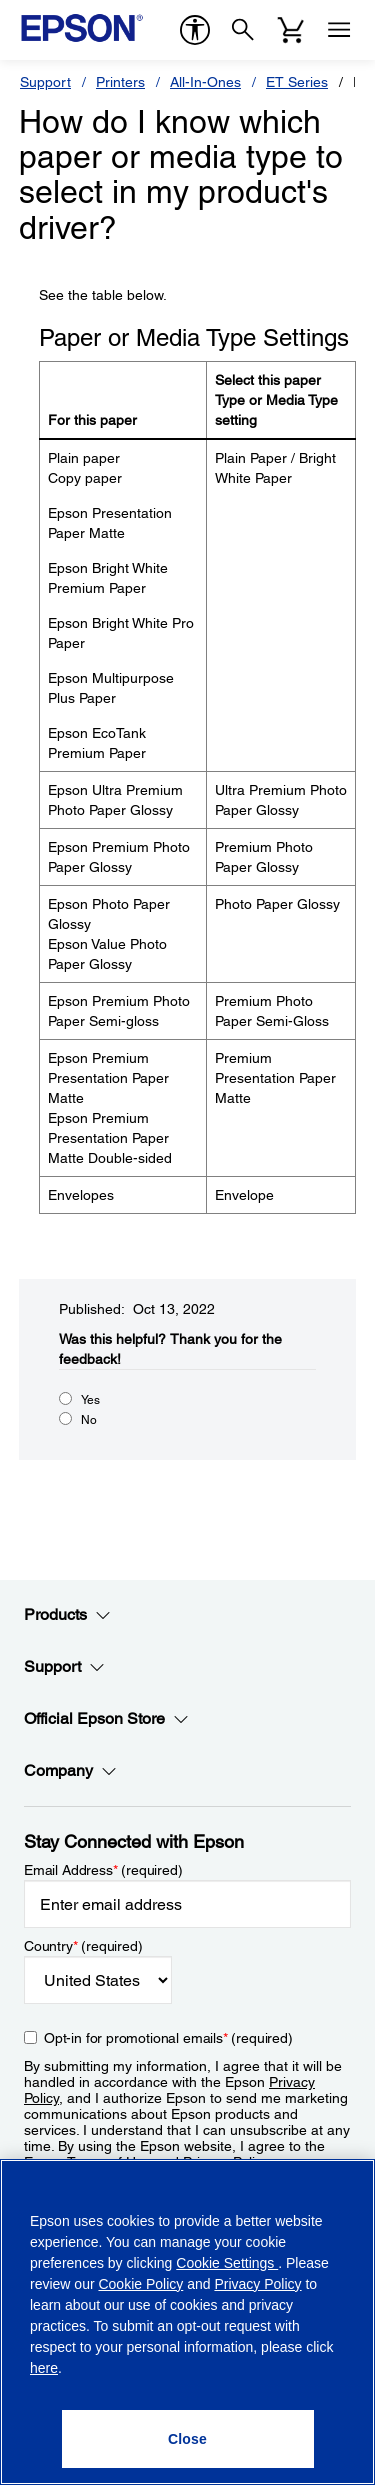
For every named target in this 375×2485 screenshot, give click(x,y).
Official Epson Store (106, 1719)
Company (70, 1771)
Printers (120, 82)
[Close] (188, 2439)
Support (45, 82)
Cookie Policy (140, 2284)
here (44, 2368)
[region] (187, 2322)
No (89, 1420)
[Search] (243, 30)
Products (67, 1615)
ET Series (297, 82)
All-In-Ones (205, 82)
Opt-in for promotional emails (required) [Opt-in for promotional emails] (168, 2038)
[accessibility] (195, 30)
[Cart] (291, 30)
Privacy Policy (257, 2284)
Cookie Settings (227, 2263)
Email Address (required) (103, 1870)
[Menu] (339, 30)
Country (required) (83, 1946)
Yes (90, 1400)
